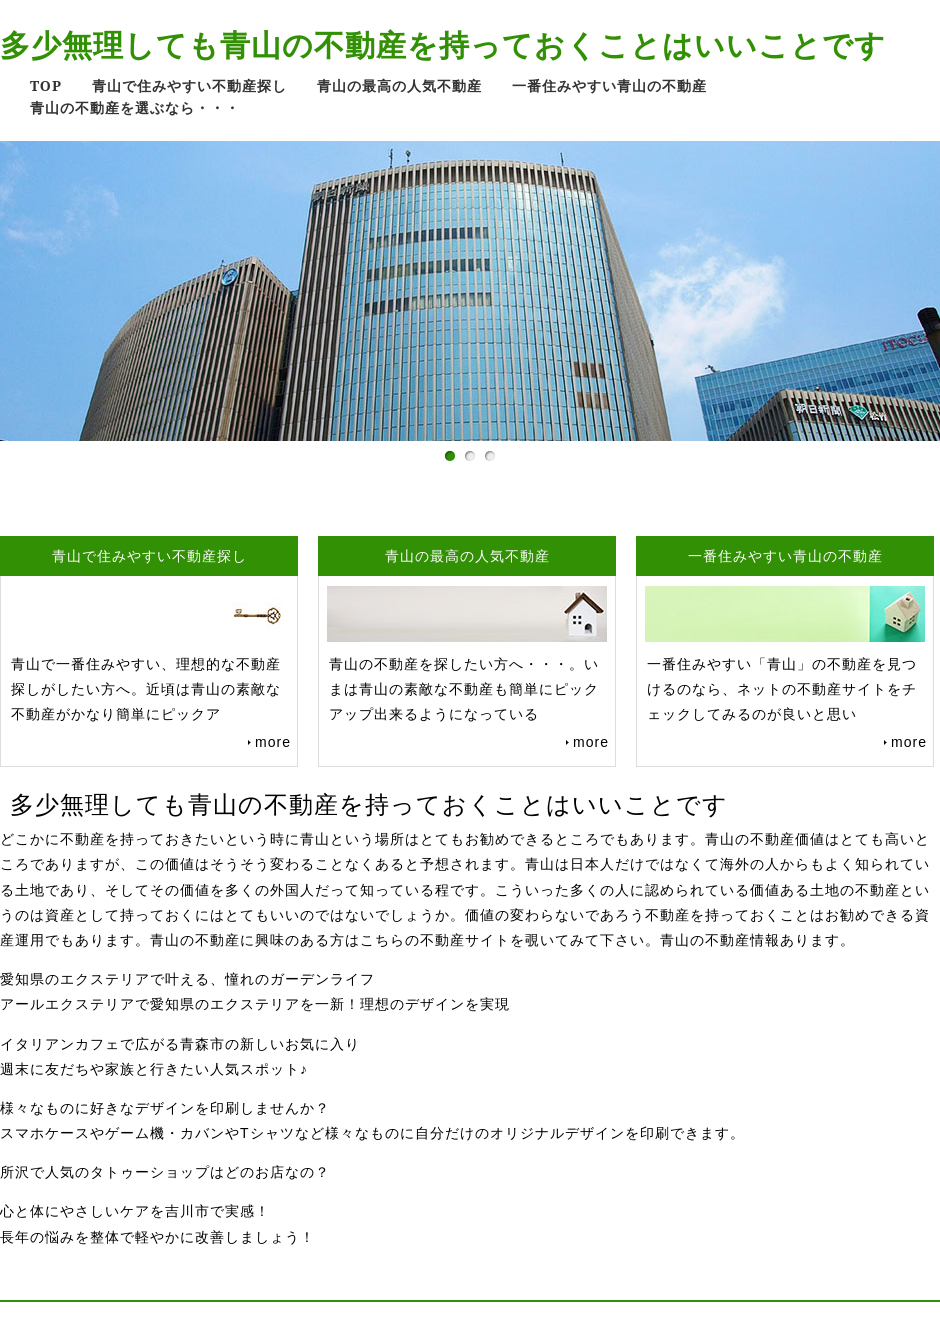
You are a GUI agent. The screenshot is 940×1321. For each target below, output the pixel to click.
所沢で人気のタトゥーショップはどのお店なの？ (165, 1172)
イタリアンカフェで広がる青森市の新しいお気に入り (180, 1044)
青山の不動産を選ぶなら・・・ (135, 107)
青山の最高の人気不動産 (399, 85)
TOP (46, 85)
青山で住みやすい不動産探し (189, 85)
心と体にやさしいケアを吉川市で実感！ (135, 1211)
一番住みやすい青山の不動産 (609, 85)
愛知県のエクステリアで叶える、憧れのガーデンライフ (187, 979)
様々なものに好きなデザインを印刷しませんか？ (165, 1108)
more (273, 742)
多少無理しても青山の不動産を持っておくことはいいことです (443, 44)
